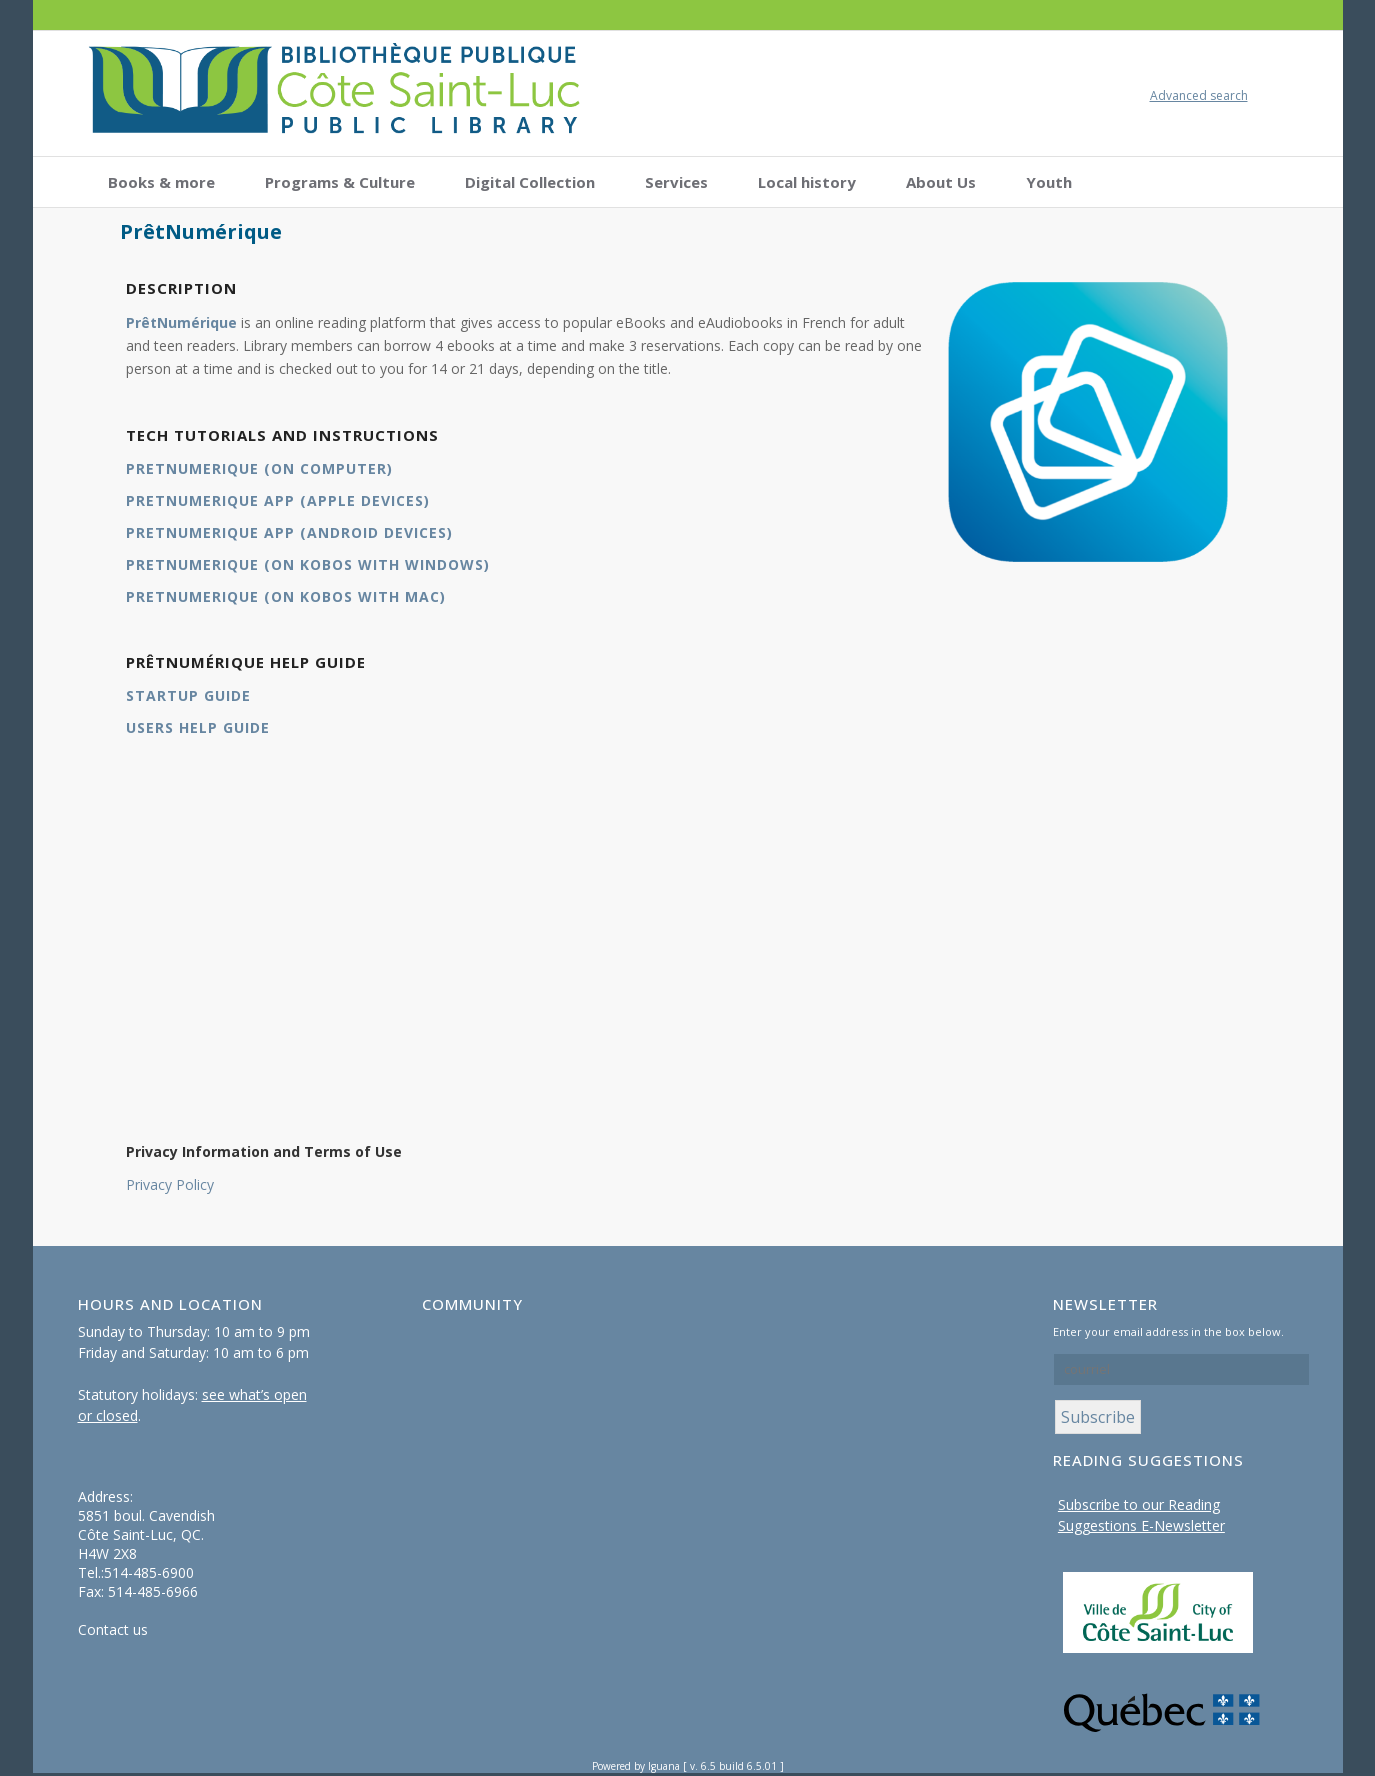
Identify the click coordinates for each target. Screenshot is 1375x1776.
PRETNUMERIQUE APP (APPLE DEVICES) (278, 500)
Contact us (113, 1629)
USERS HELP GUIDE (198, 727)
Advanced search (1199, 95)
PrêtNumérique (181, 322)
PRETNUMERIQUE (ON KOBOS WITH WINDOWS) (308, 564)
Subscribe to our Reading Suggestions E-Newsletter (1141, 1515)
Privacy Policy (170, 1184)
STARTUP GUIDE (188, 695)
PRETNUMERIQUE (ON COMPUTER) (259, 468)
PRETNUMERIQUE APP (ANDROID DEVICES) (289, 532)
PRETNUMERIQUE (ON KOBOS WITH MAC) (286, 596)
